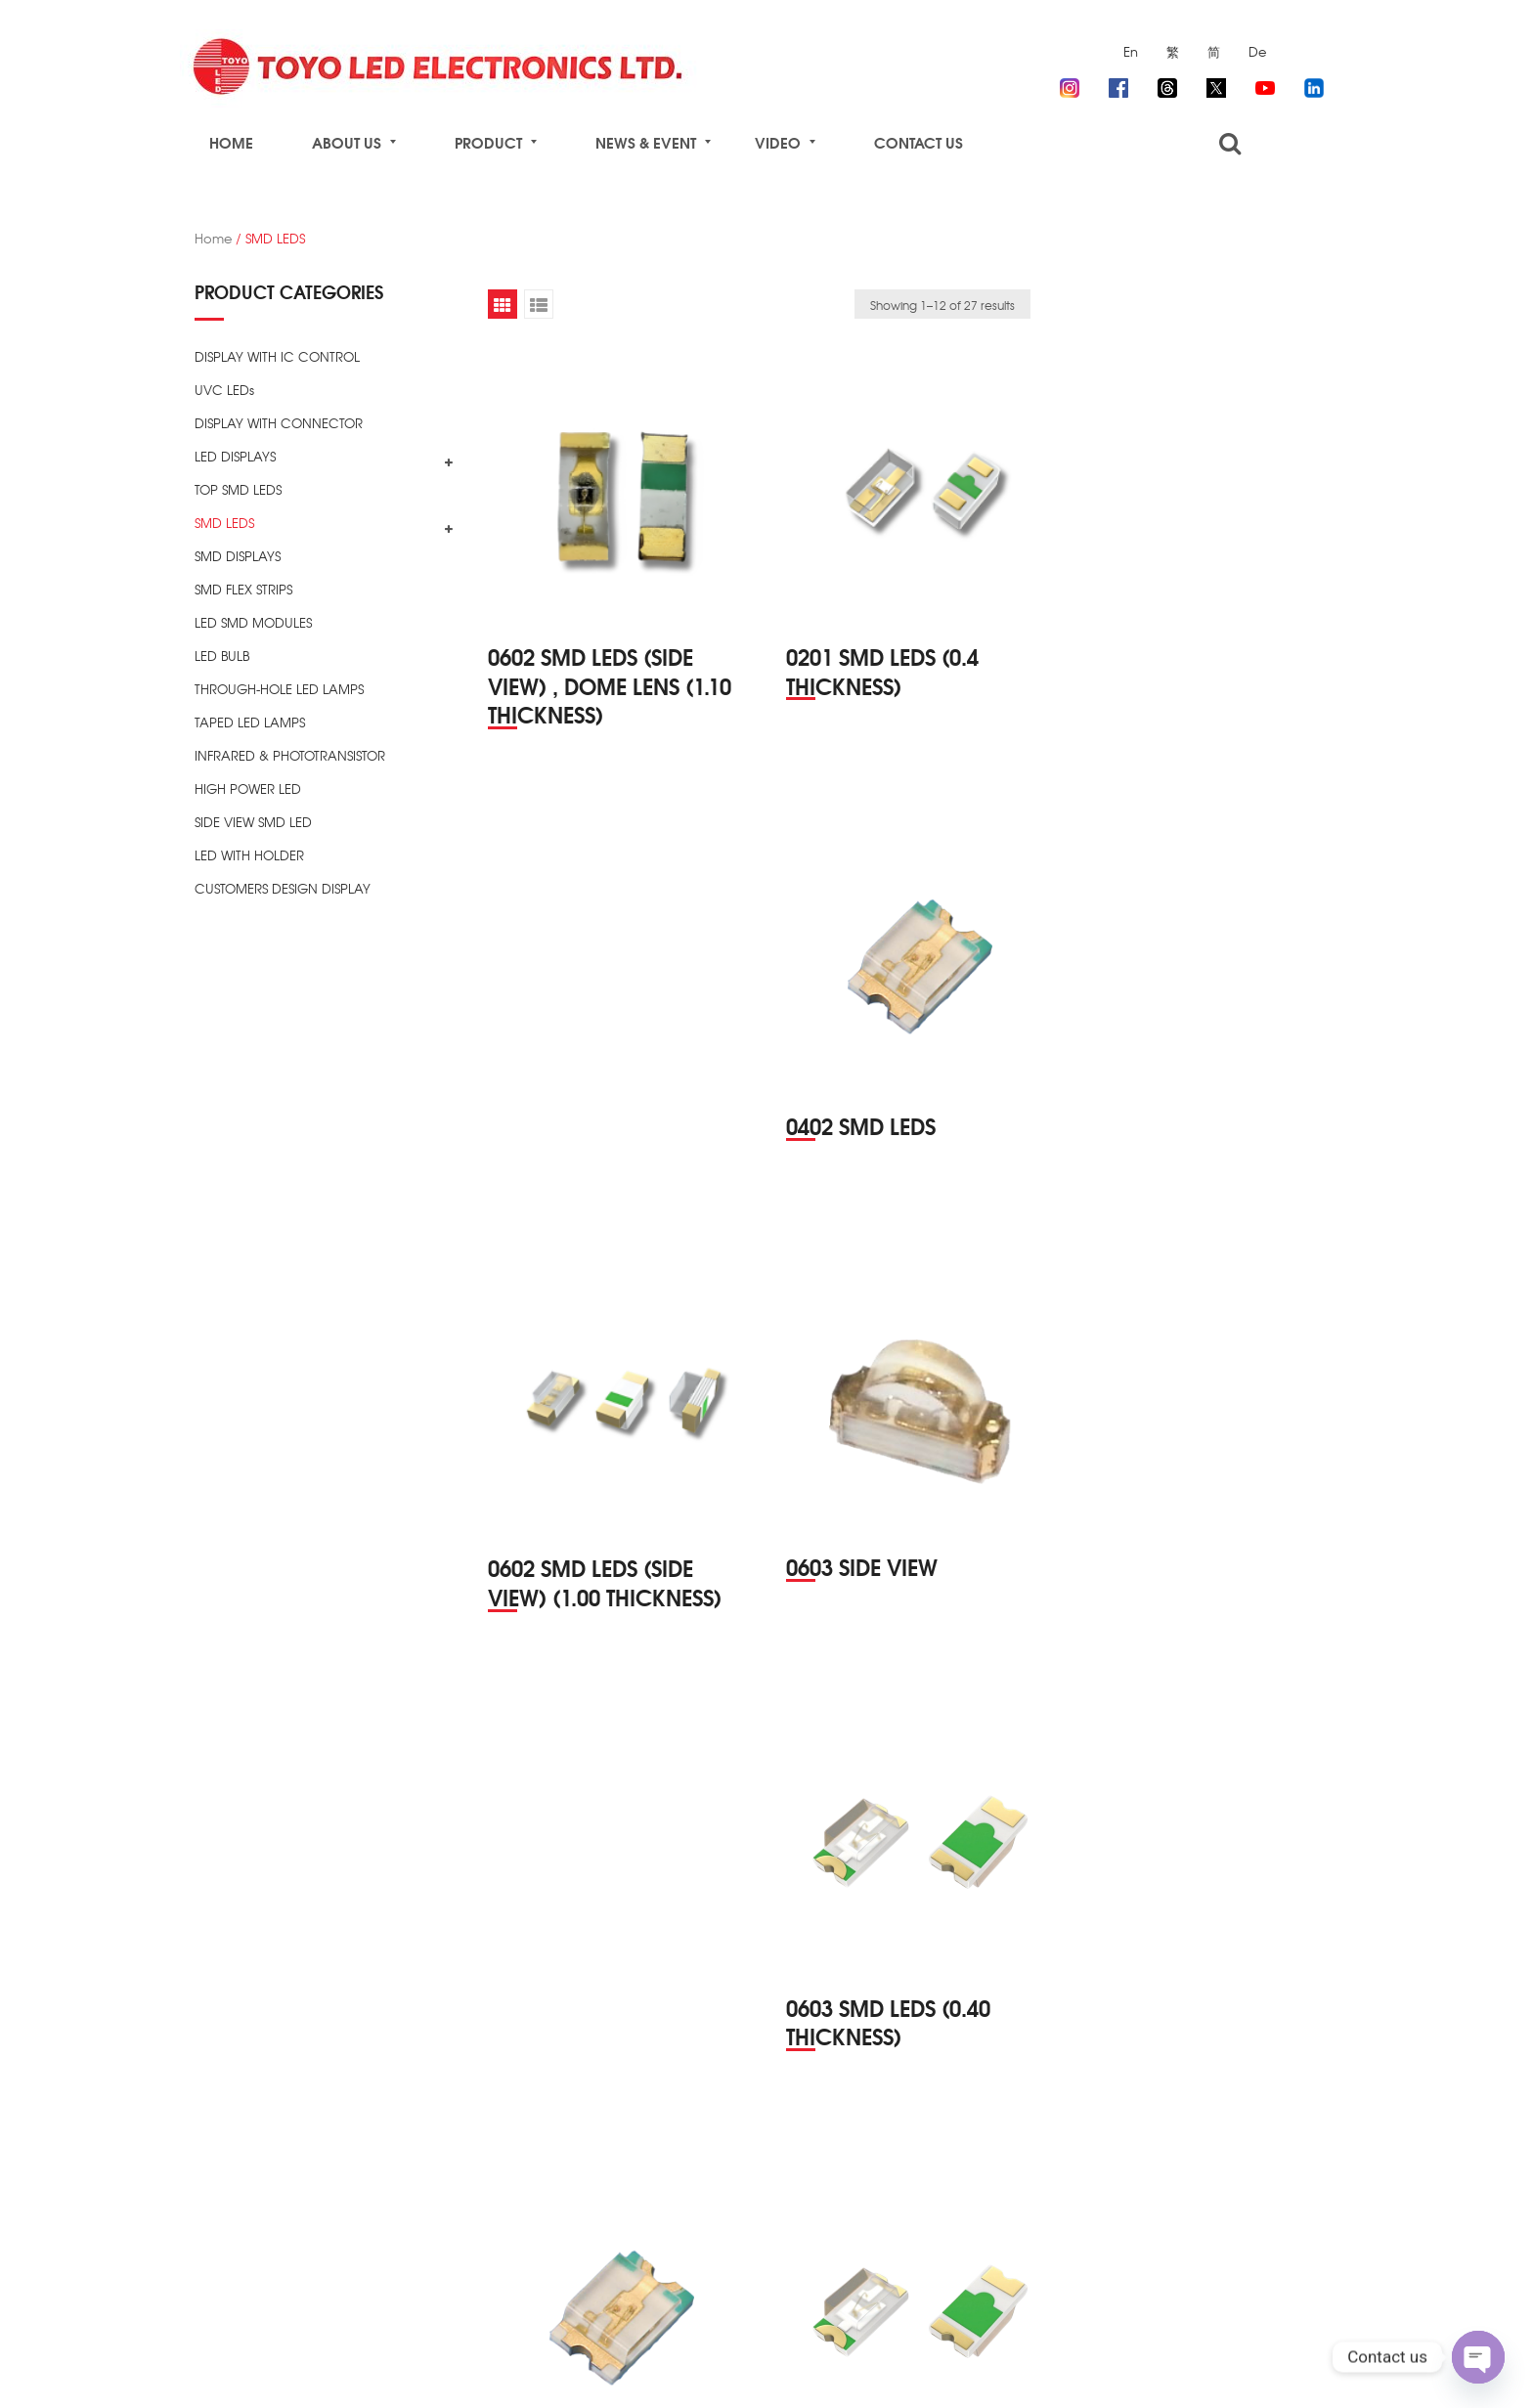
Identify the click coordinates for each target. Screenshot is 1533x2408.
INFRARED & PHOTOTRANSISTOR (290, 755)
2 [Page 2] (894, 2286)
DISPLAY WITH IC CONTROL (277, 356)
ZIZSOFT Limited (723, 2370)
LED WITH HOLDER (249, 855)
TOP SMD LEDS (238, 489)
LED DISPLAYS (235, 456)
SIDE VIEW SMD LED (253, 821)
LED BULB (222, 655)
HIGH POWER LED (248, 788)
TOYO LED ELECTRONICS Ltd (390, 2370)
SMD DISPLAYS (238, 556)
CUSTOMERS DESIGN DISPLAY (283, 888)
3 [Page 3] (932, 2286)
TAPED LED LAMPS (250, 722)
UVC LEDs (224, 389)
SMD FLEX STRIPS (243, 589)
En (1130, 51)
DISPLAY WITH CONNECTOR (279, 423)
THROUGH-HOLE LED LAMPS (279, 688)
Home (213, 238)
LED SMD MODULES (253, 622)
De (1257, 51)
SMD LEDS (224, 522)
